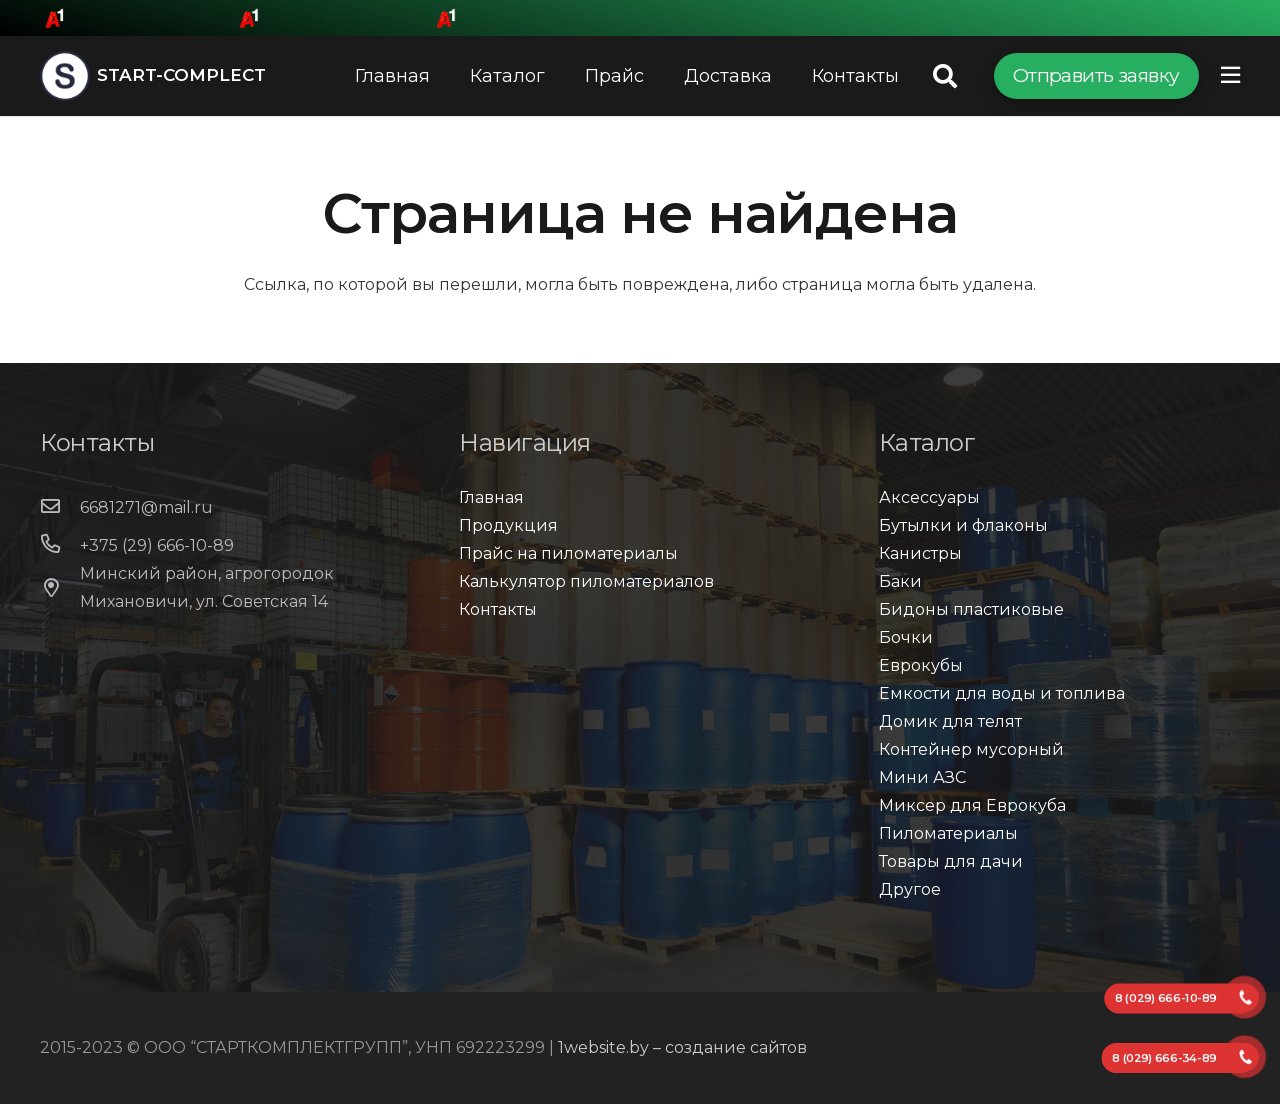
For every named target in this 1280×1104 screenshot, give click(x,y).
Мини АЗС (922, 777)
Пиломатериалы (948, 833)
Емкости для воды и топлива (1002, 693)
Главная (491, 497)
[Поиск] (945, 76)
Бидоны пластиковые (971, 609)
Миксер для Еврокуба (972, 805)
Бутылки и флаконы (963, 525)
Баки (900, 581)
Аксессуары (929, 497)
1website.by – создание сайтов (682, 1047)
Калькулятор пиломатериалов (586, 581)
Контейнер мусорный (971, 749)
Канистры (920, 553)
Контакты (498, 609)
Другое (910, 889)
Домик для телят (950, 721)
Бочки (906, 637)
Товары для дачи (951, 861)
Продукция (508, 525)
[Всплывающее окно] (1230, 75)
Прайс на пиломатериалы (568, 553)
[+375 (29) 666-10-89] (60, 546)
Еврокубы (921, 665)
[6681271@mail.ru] (60, 508)
